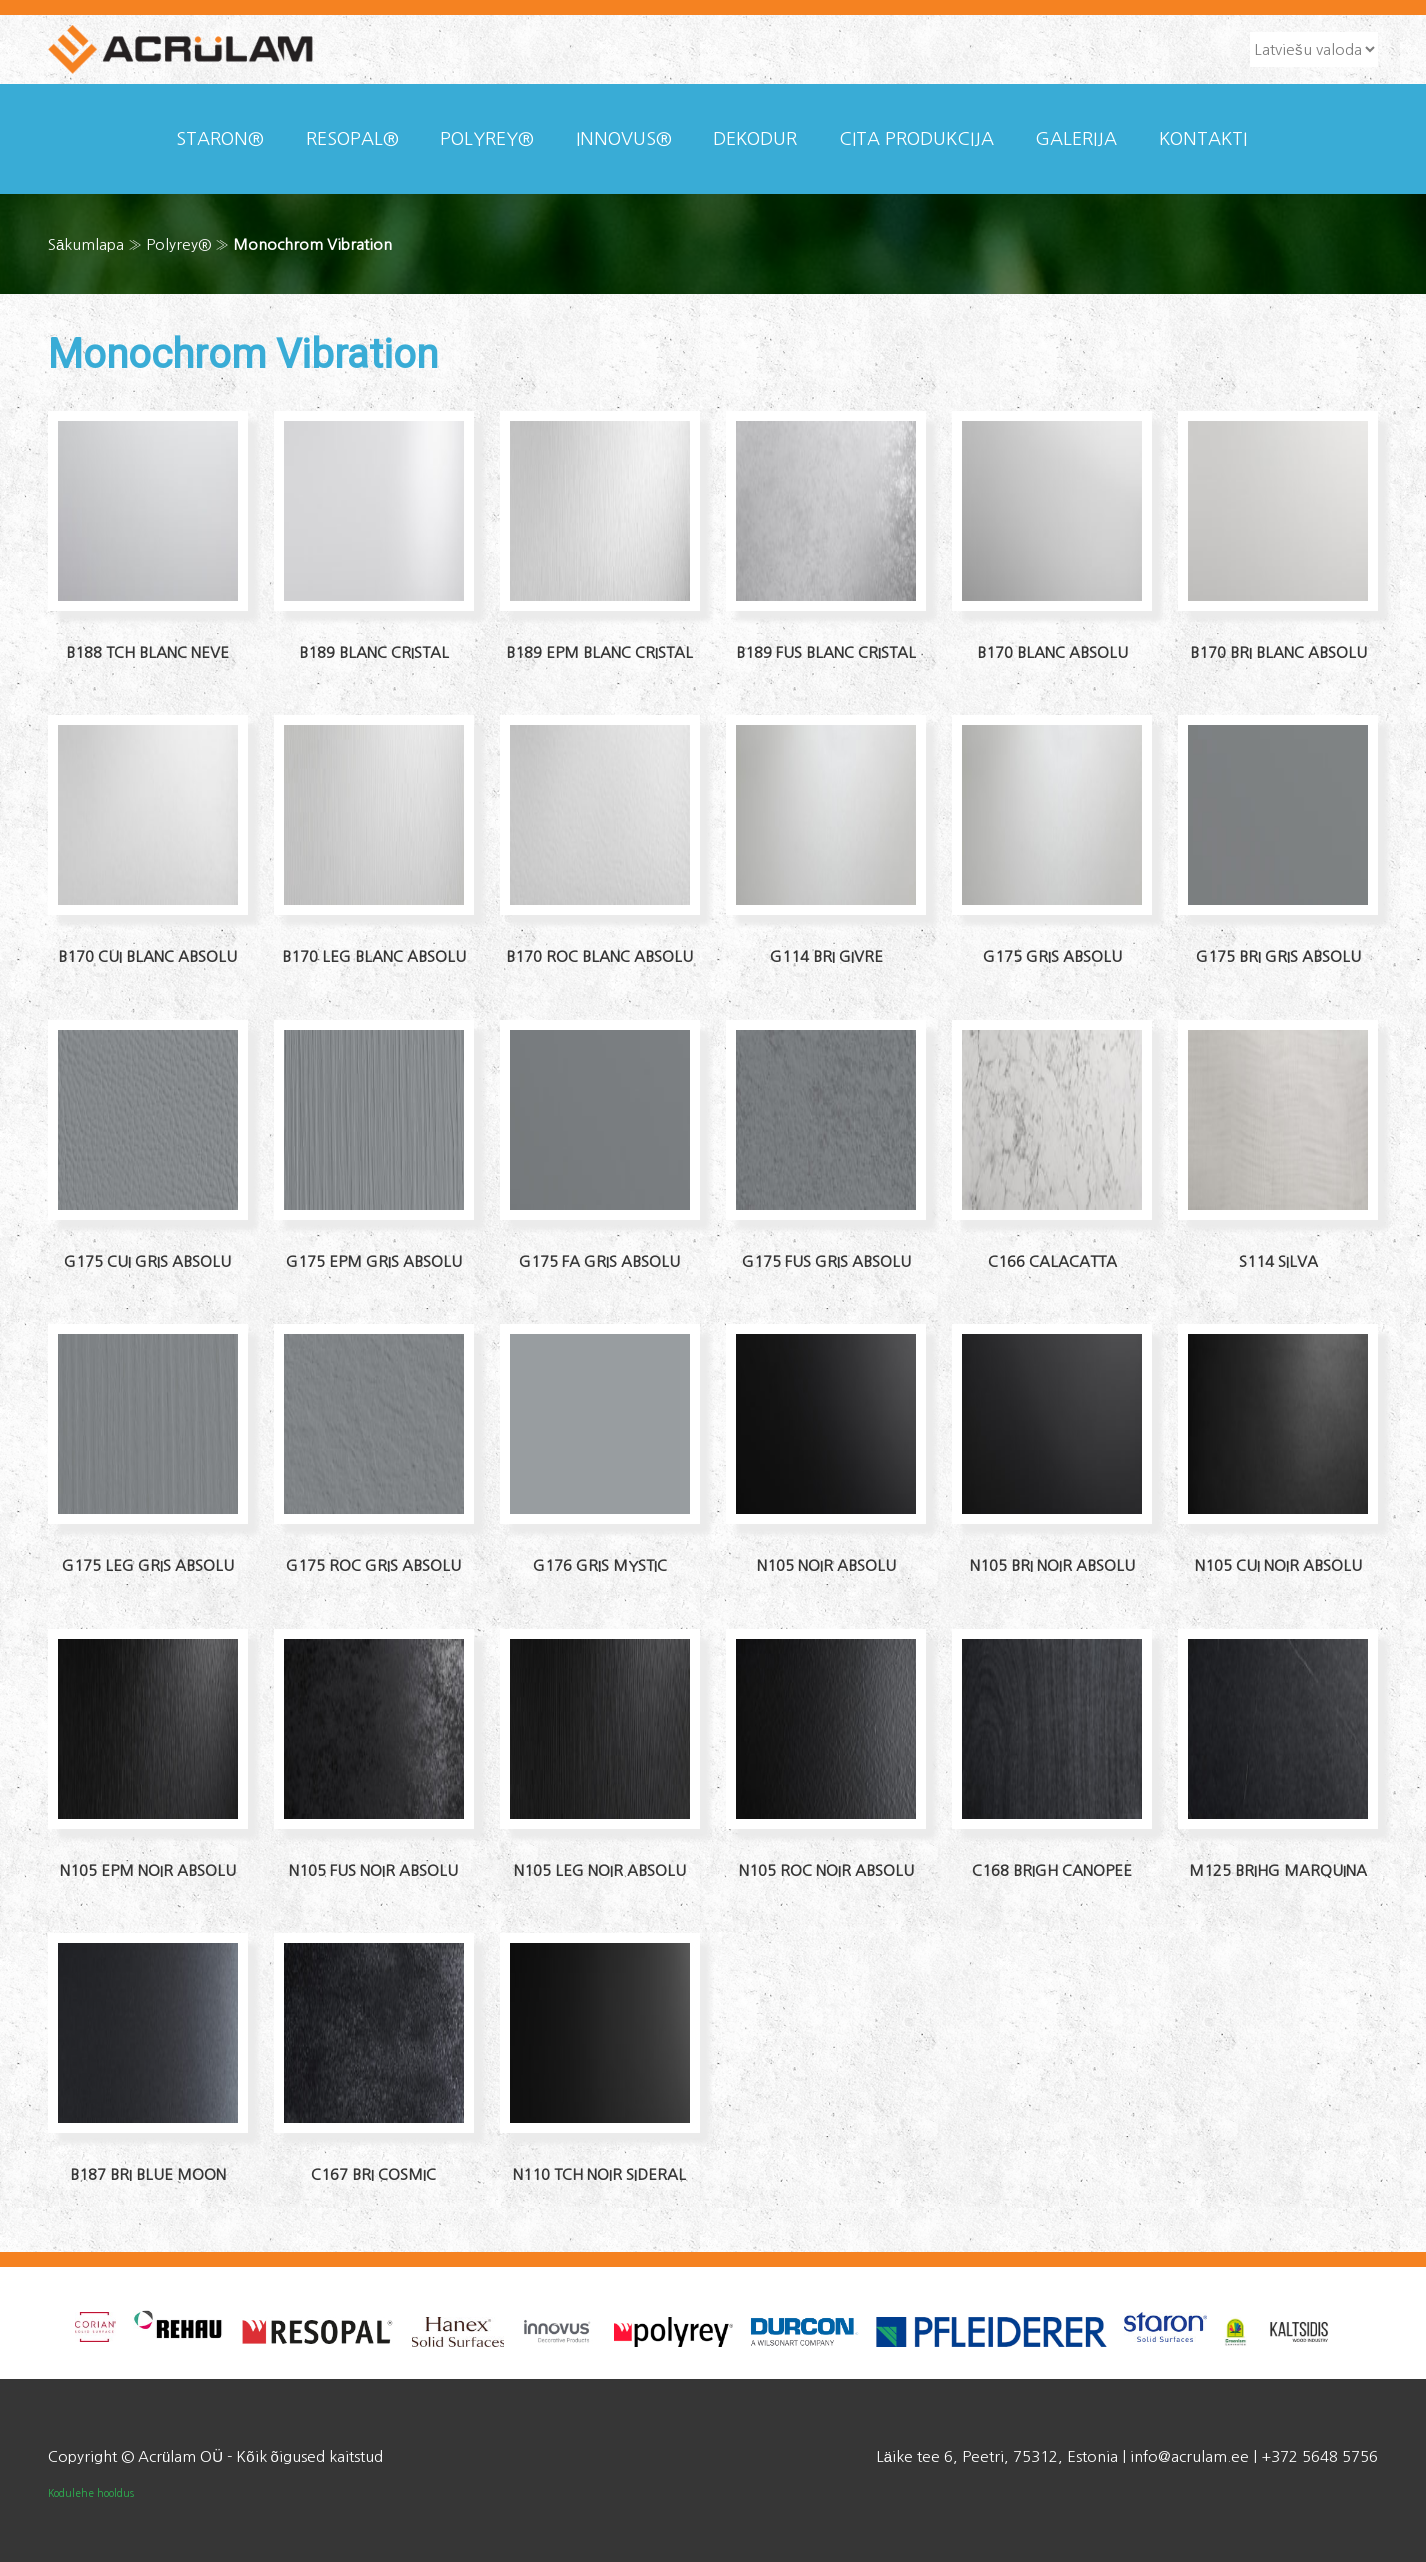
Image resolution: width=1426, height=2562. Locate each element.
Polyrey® (487, 139)
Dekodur (755, 139)
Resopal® (352, 139)
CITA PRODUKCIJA (916, 139)
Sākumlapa (86, 244)
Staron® (220, 139)
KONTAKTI (1203, 139)
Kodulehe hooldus (91, 2493)
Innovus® (624, 139)
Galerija (1076, 139)
